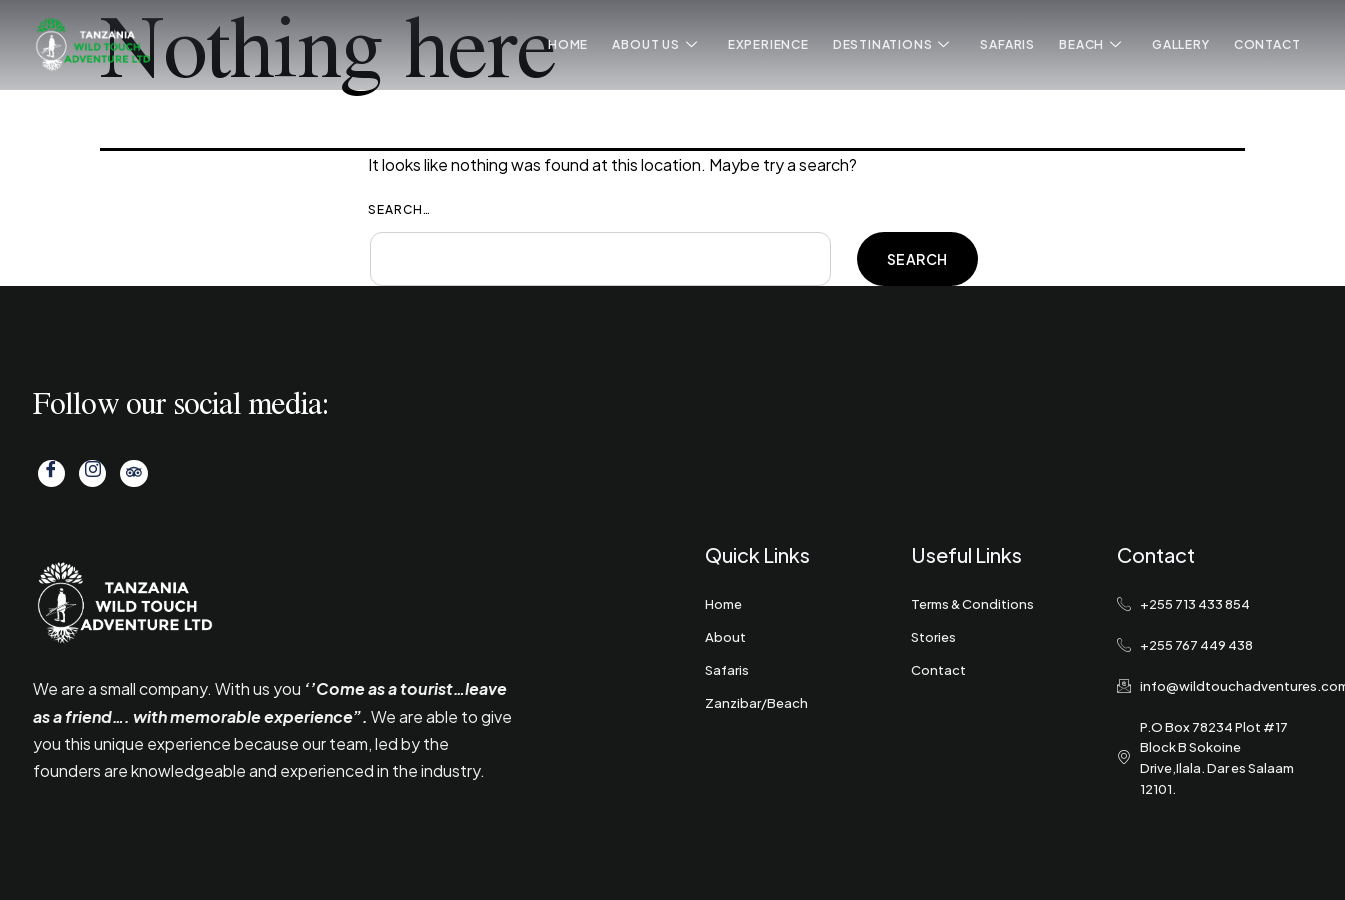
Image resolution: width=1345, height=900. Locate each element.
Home (569, 44)
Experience (768, 44)
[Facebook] (51, 473)
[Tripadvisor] (132, 473)
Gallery (1181, 44)
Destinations (891, 45)
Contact (1267, 44)
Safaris (1008, 44)
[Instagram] (91, 473)
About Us (655, 45)
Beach (1090, 45)
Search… (399, 209)
